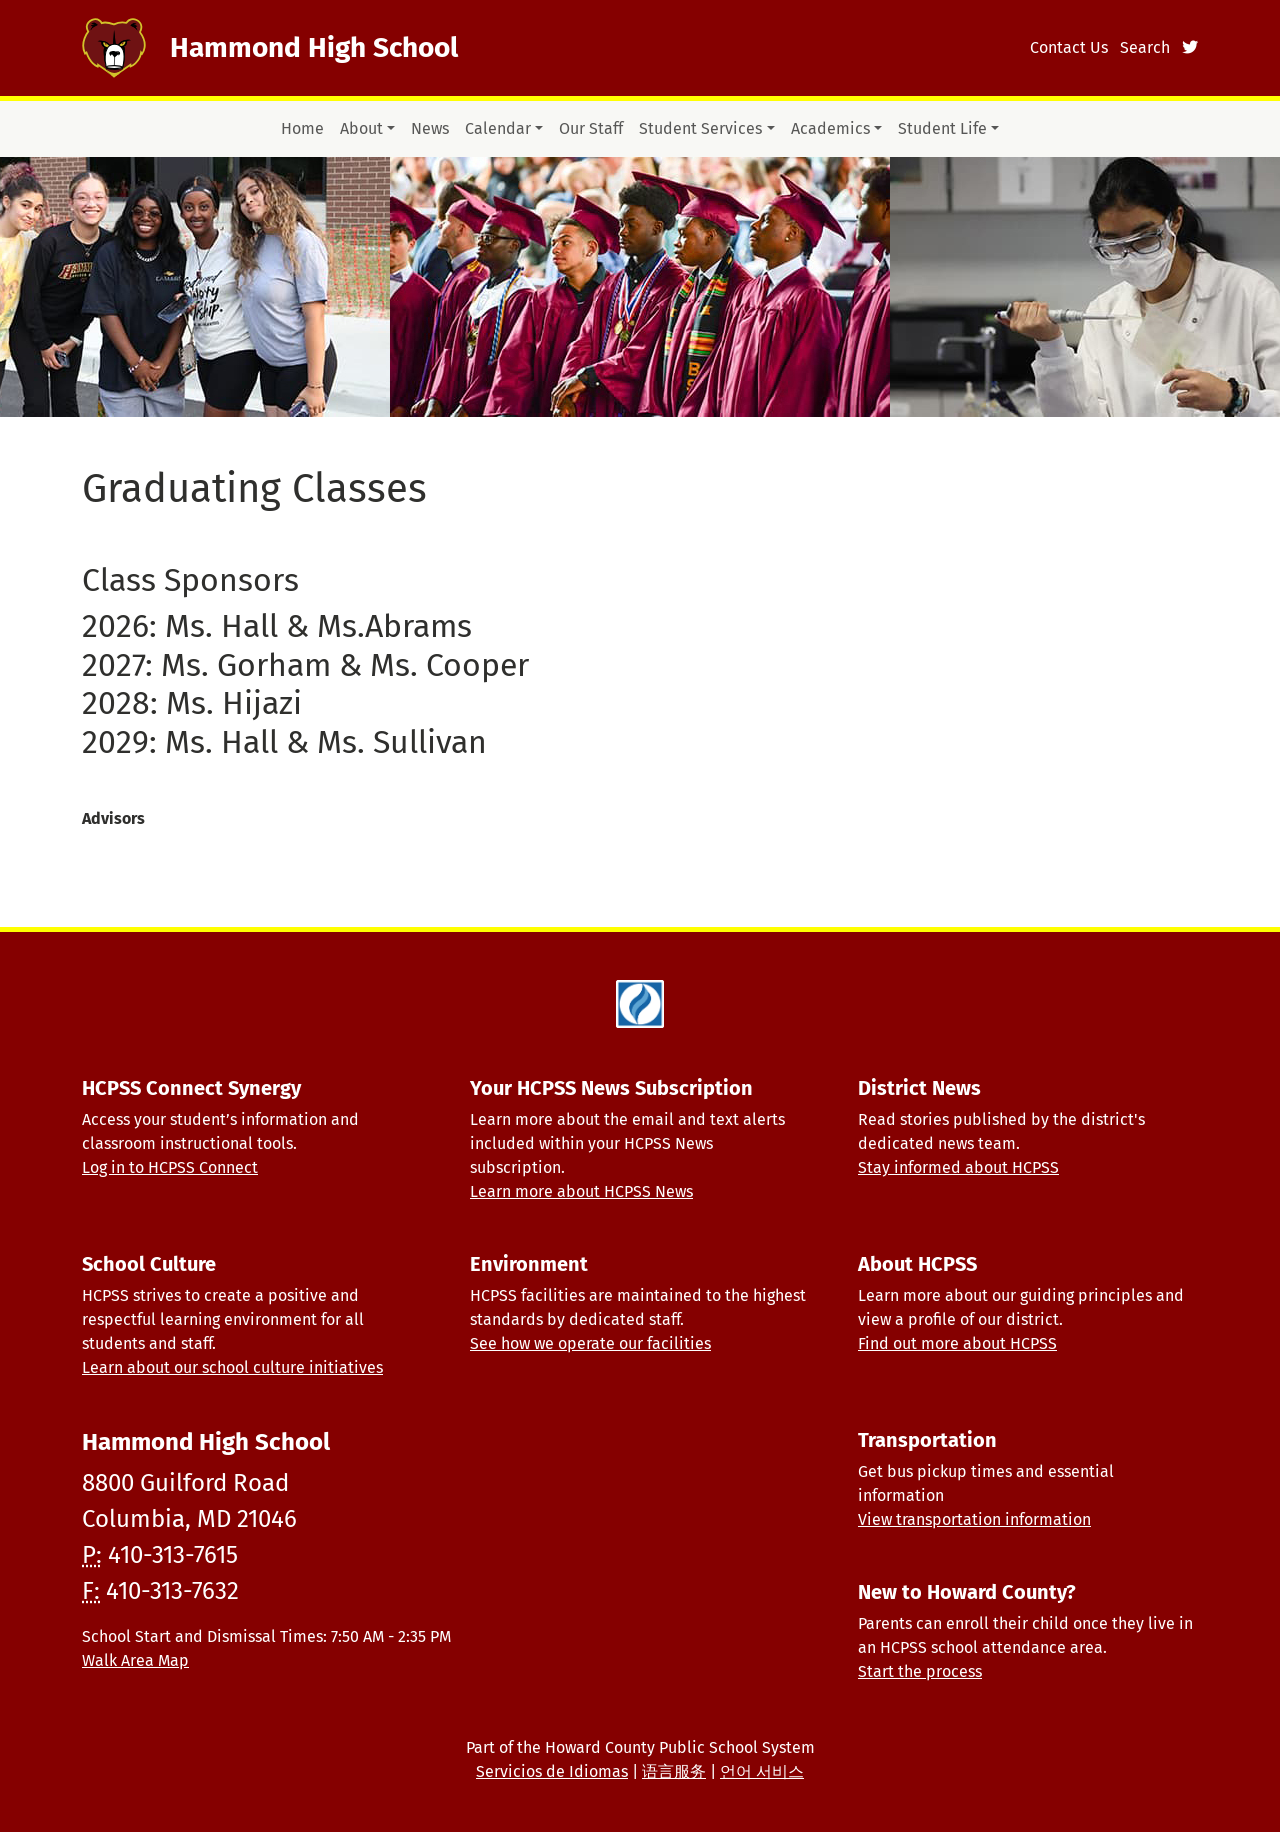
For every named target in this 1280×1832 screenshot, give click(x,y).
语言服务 (674, 1771)
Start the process (920, 1671)
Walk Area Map (135, 1660)
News (430, 128)
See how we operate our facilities (590, 1343)
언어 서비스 (762, 1771)
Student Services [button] (700, 128)
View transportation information (974, 1519)
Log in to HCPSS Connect (170, 1167)
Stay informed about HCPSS (958, 1167)
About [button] (361, 128)
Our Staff (591, 128)
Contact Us (1069, 47)
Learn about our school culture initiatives (232, 1367)
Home (302, 128)
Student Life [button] (942, 128)
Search (1145, 47)
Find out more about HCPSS (957, 1343)
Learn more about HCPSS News (581, 1191)
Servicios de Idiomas (552, 1771)
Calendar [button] (498, 128)
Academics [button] (830, 128)
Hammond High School (314, 47)
